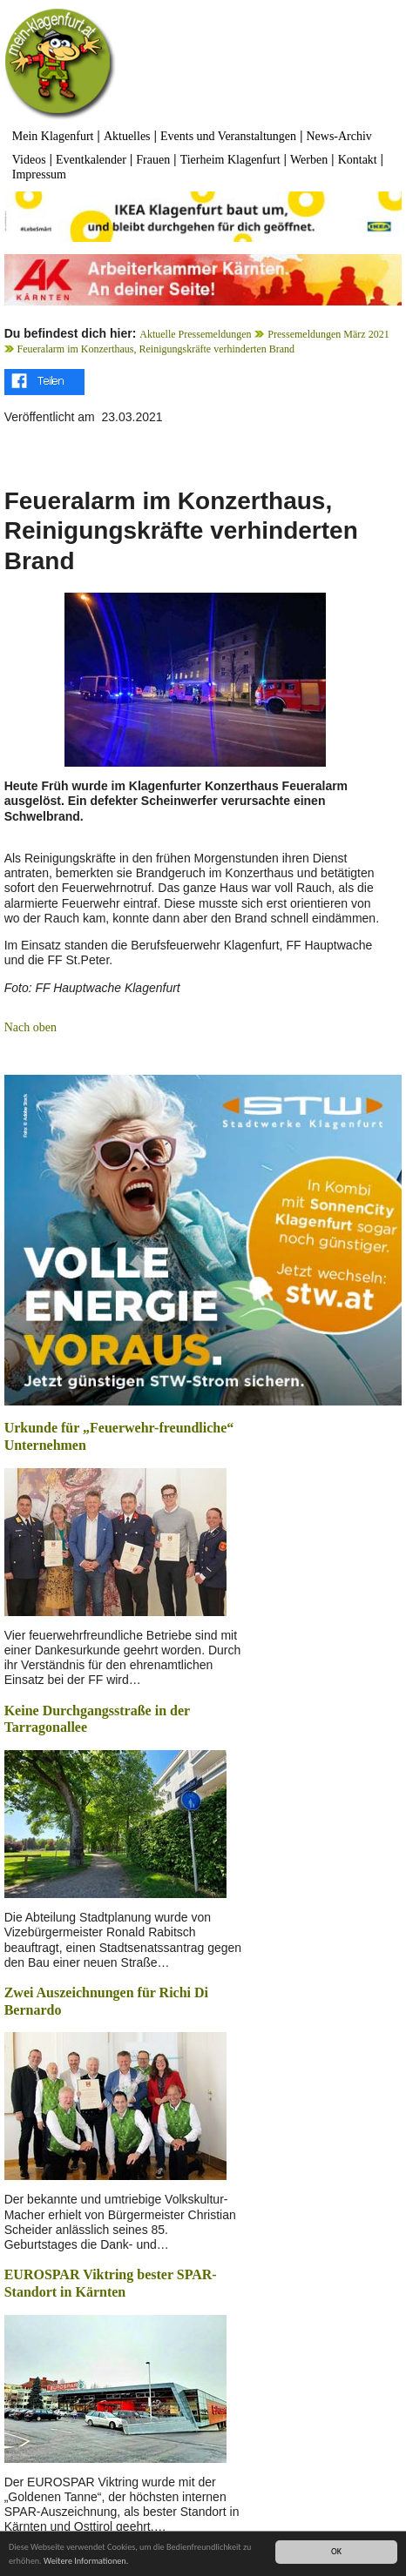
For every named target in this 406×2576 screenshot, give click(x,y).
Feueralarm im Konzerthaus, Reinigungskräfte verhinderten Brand (156, 349)
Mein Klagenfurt (53, 136)
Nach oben (30, 1027)
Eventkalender (91, 159)
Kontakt (357, 159)
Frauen (153, 159)
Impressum (39, 174)
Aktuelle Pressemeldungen (195, 334)
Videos (29, 159)
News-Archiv (338, 136)
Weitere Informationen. (86, 2562)
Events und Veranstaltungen (228, 136)
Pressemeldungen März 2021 (328, 334)
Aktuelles (127, 136)
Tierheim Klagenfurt (230, 159)
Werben (309, 159)
